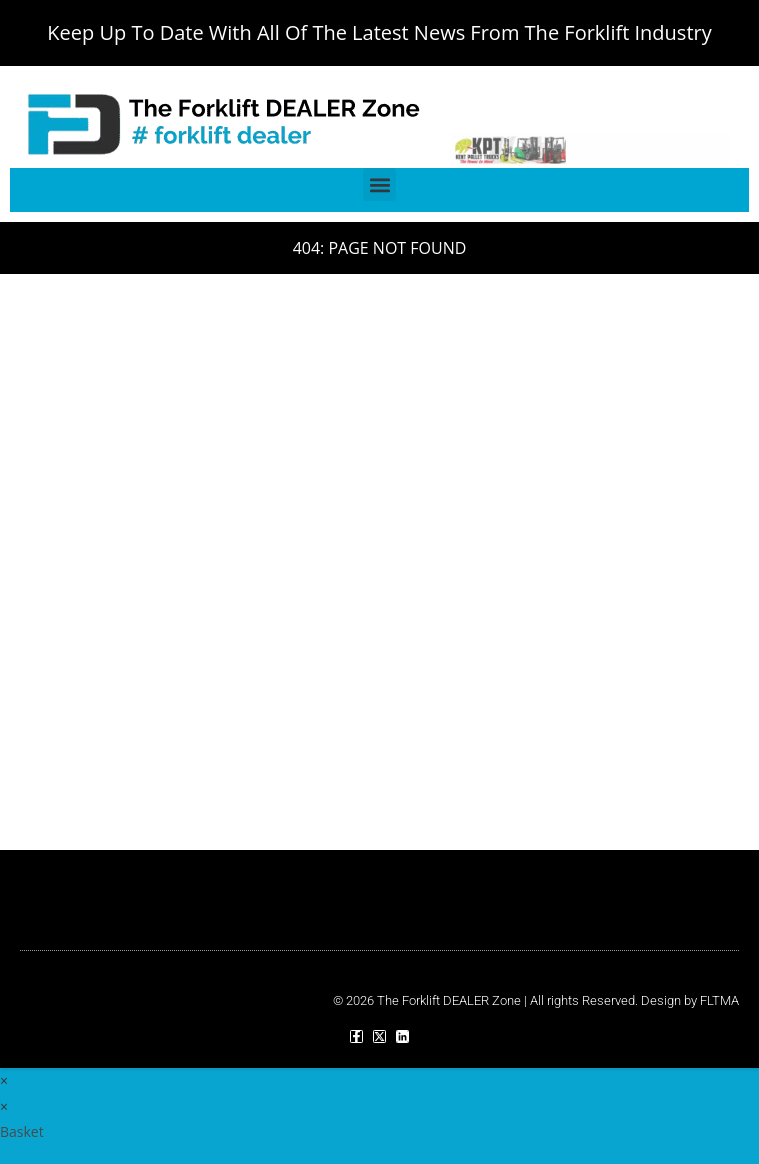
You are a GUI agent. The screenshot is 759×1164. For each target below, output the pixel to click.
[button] (379, 184)
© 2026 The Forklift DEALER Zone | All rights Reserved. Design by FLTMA (536, 1000)
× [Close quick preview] (4, 1080)
